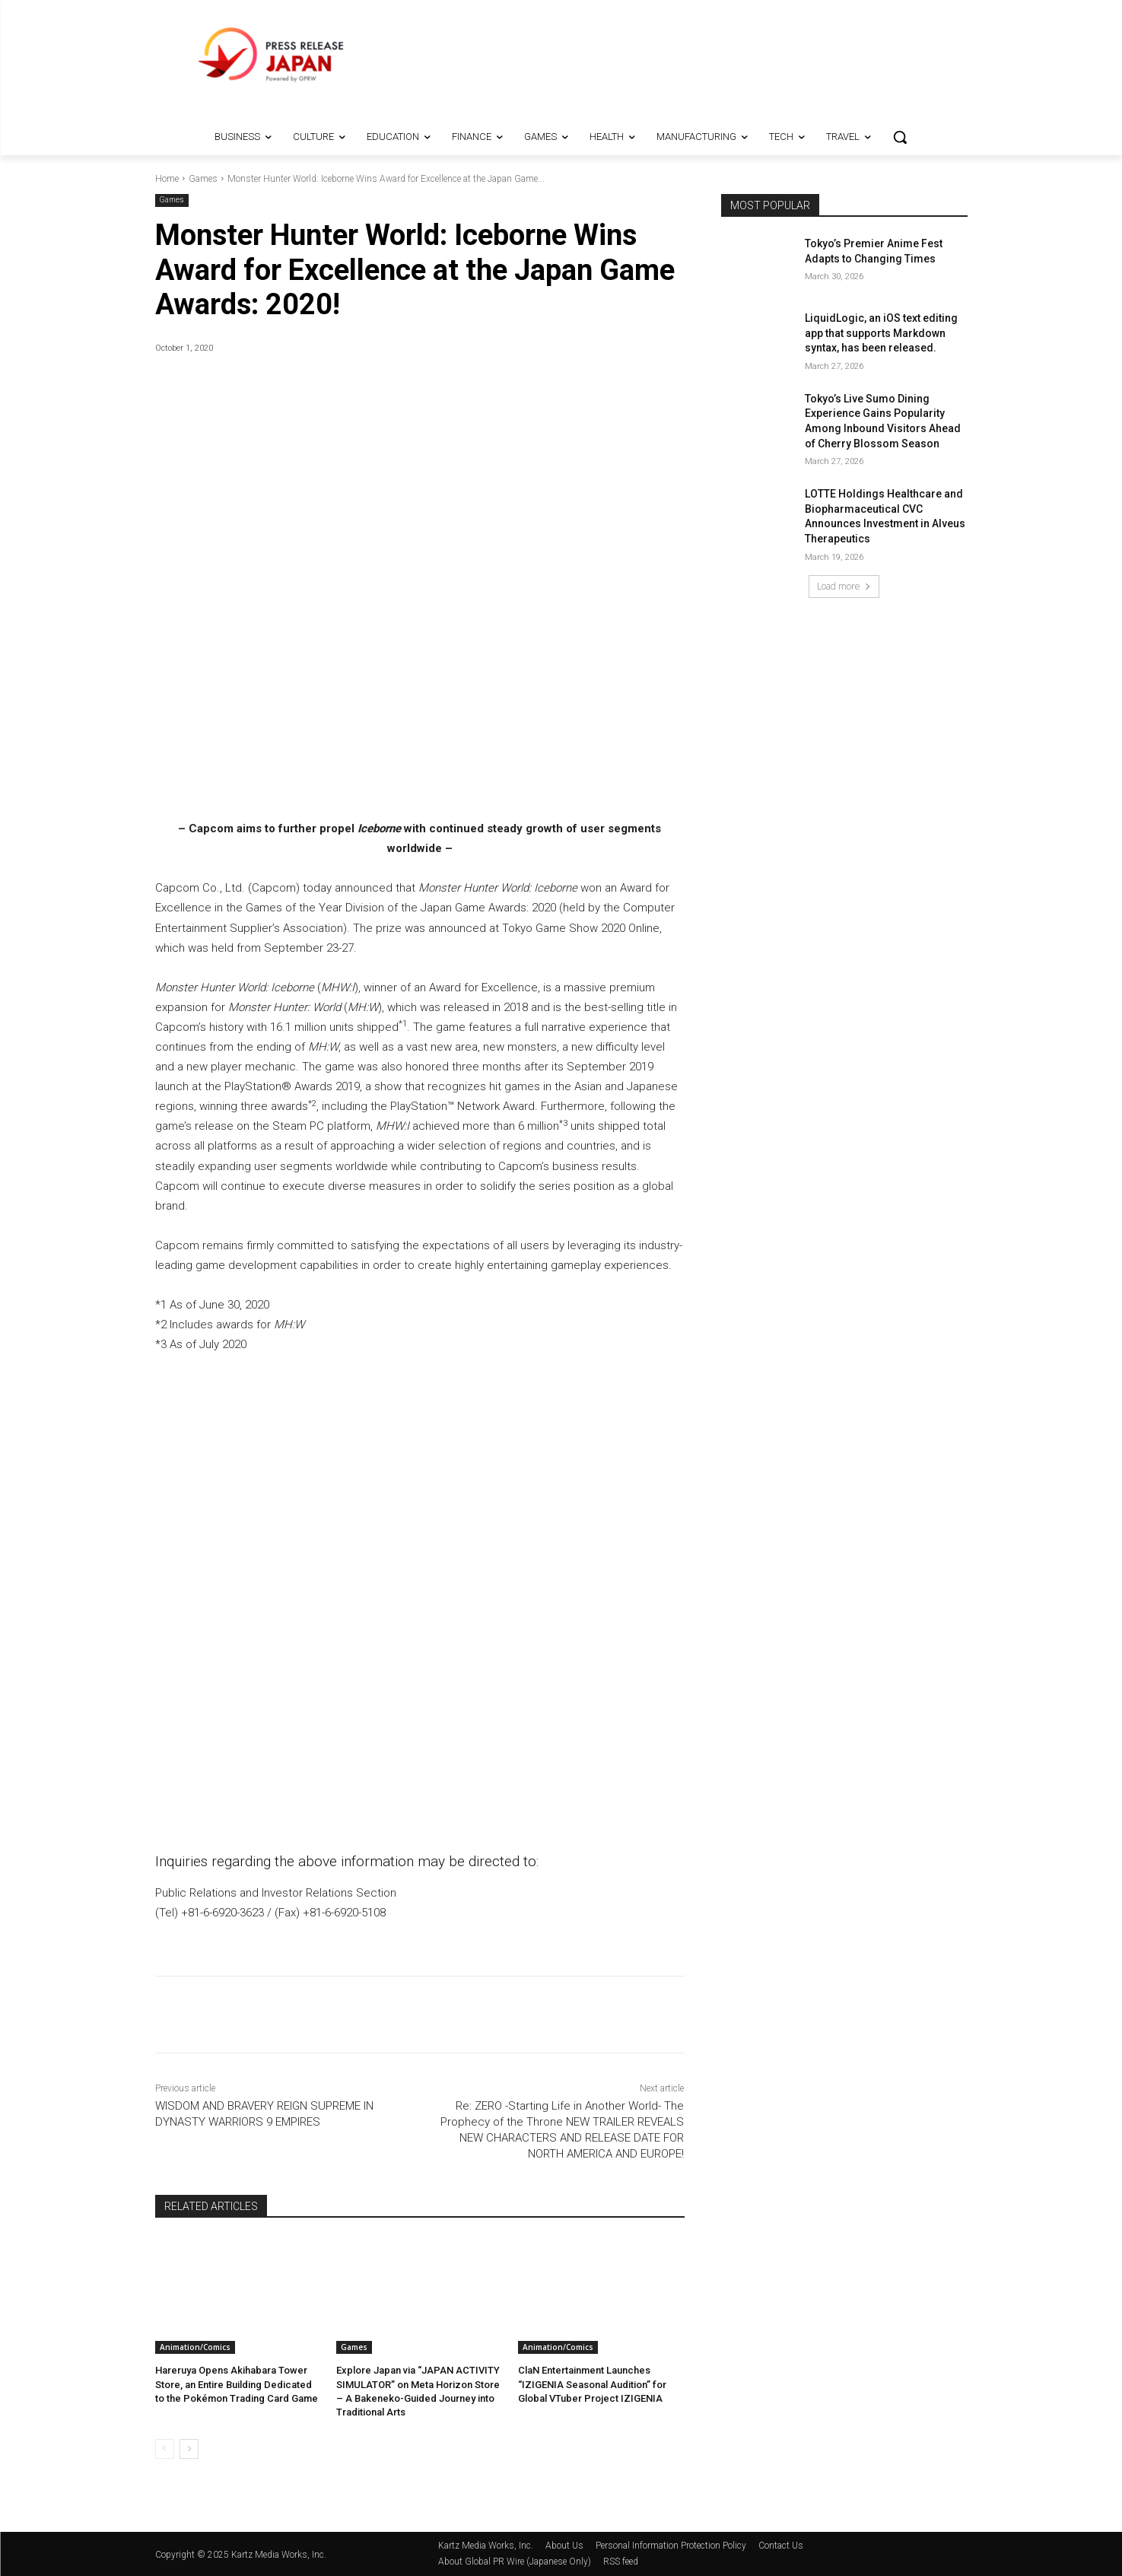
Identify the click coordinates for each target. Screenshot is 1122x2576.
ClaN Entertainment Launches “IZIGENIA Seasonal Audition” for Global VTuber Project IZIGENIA (592, 2384)
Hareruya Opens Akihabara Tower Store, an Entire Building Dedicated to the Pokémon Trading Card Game (236, 2384)
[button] (900, 137)
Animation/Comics (195, 2347)
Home (167, 178)
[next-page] (189, 2449)
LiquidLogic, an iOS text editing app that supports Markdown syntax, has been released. (881, 333)
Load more (844, 586)
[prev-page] (164, 2449)
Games (203, 178)
